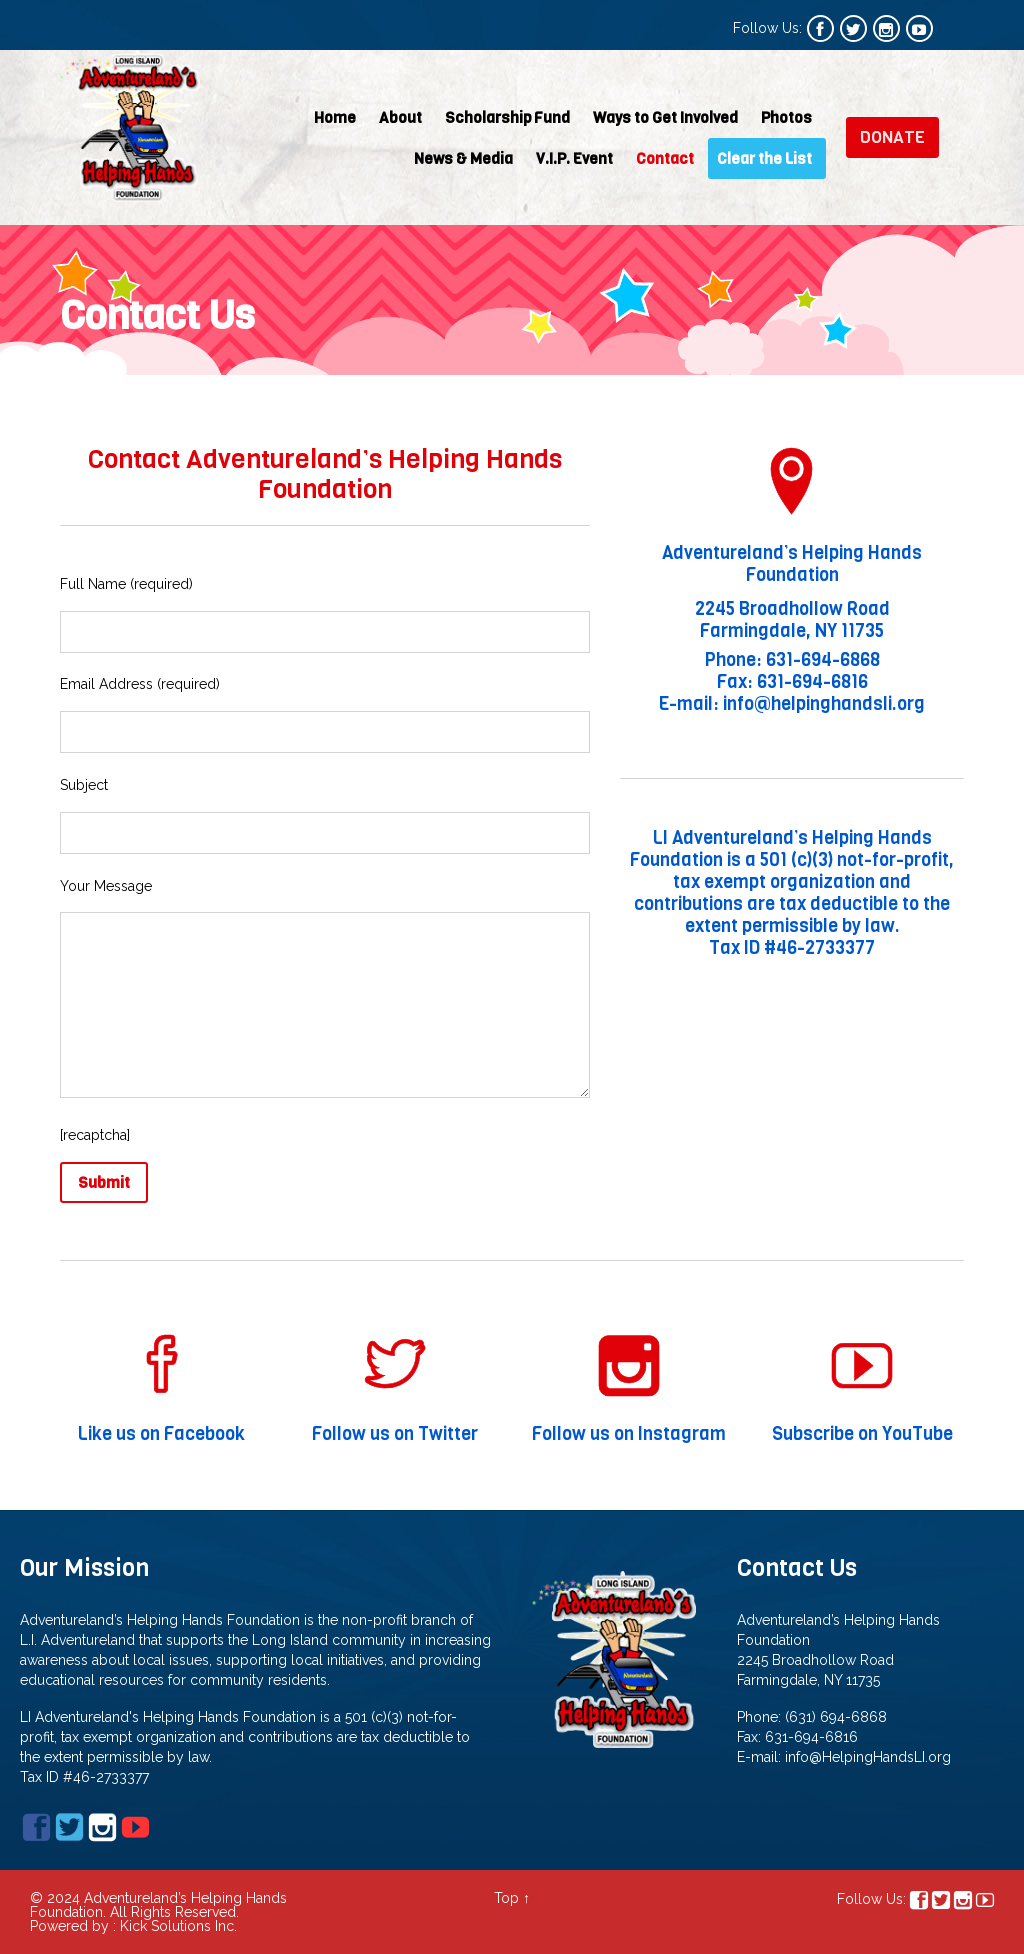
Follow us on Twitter (395, 1435)
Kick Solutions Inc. (178, 1926)
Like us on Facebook (162, 1435)
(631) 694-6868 (836, 1717)
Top (506, 1898)
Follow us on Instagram (629, 1435)
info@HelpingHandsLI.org (868, 1757)
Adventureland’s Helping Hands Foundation (792, 564)
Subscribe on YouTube (862, 1435)
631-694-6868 (823, 660)
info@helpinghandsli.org (824, 704)
